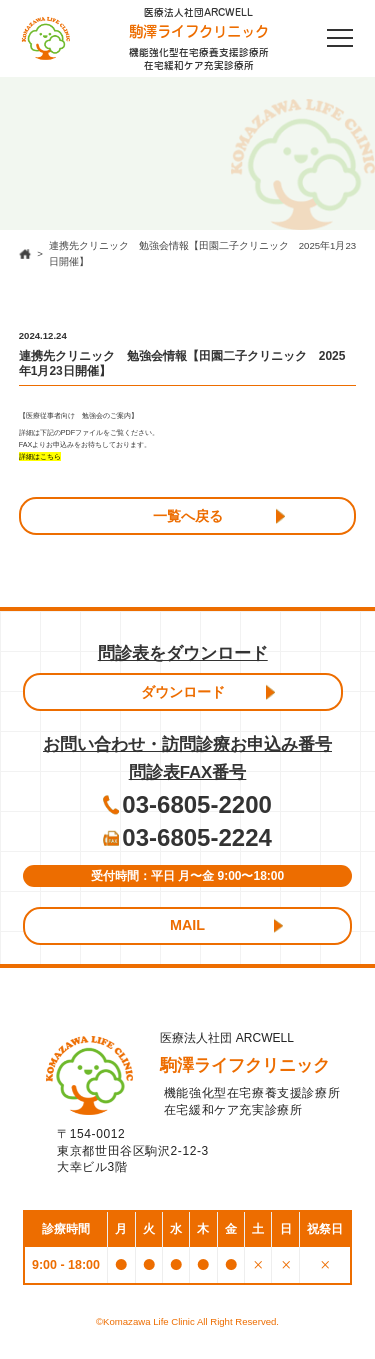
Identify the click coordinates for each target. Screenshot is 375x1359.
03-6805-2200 (196, 804)
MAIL (187, 925)
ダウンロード (183, 692)
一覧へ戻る (188, 516)
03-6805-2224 (196, 837)
